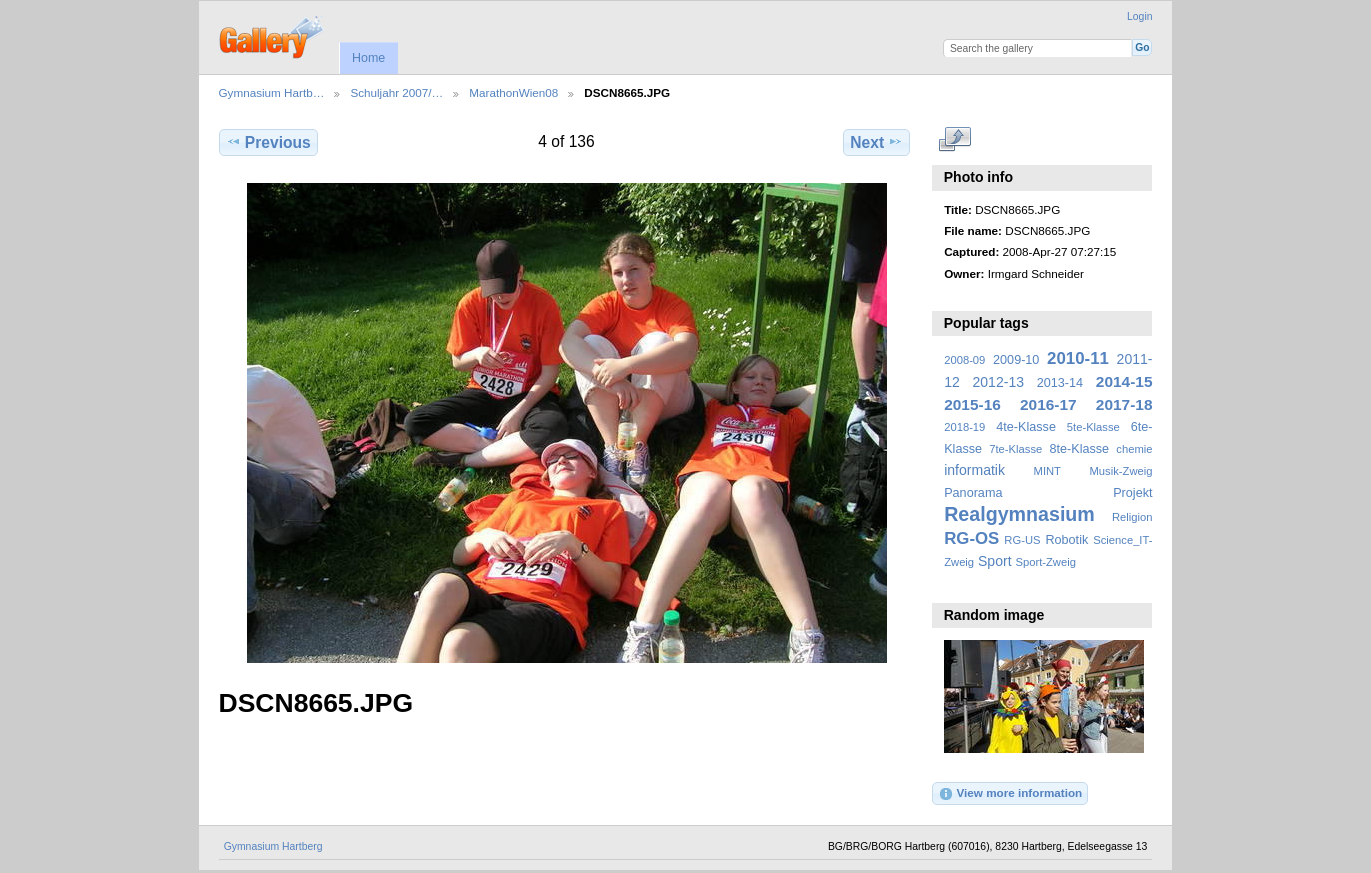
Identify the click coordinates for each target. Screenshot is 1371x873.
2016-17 (1048, 404)
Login (1139, 16)
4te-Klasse (1026, 427)
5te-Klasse (1093, 427)
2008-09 (964, 360)
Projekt (1132, 493)
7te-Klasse (1015, 449)
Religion (1132, 517)
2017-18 (1124, 404)
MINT (1047, 471)
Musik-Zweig (1121, 471)
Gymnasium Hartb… (272, 92)
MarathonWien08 (513, 92)
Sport (995, 561)
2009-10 (1016, 360)
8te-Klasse (1079, 449)
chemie (1134, 449)
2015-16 (972, 404)
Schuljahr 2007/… (396, 92)
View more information (1010, 794)
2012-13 (999, 382)
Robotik (1066, 540)
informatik (974, 470)
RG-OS (971, 538)
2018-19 (964, 427)
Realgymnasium (1019, 514)
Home (368, 58)
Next (876, 142)
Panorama (973, 493)
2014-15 (1124, 381)
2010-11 (1078, 358)
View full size (954, 140)
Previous (268, 142)
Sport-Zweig (1045, 562)
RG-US (1022, 540)
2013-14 (1060, 383)
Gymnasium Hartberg (273, 846)
